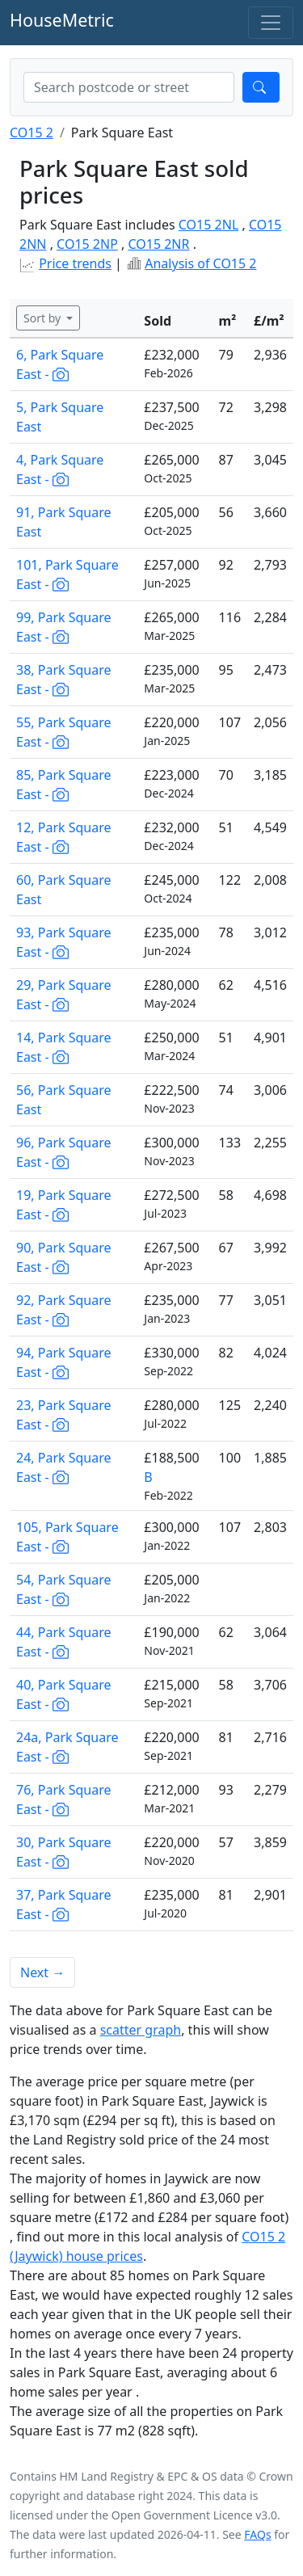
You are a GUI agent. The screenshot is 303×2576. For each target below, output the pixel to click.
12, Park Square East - (64, 837)
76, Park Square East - (64, 1799)
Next (42, 1972)
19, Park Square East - (64, 1204)
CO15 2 (31, 132)
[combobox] (128, 87)
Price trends (75, 263)
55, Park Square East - (64, 732)
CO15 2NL (208, 225)
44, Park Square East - (64, 1642)
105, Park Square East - (67, 1536)
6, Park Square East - (59, 364)
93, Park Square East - (64, 942)
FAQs (257, 2534)
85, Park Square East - (64, 784)
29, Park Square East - (64, 994)
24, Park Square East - (64, 1467)
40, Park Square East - (64, 1694)
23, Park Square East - (64, 1414)
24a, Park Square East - (67, 1747)
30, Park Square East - (64, 1852)
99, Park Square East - (64, 627)
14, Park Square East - (64, 1047)
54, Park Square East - (64, 1589)
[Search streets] (128, 87)
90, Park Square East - (64, 1257)
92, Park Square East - (64, 1309)
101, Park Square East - (67, 574)
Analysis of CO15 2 (200, 263)
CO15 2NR (158, 244)
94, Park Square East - (64, 1362)
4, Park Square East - (59, 469)
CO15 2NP (87, 244)
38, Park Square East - (64, 679)
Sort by (43, 318)
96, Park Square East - (64, 1152)
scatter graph (141, 2030)
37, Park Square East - (64, 1904)
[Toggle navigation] (270, 22)
